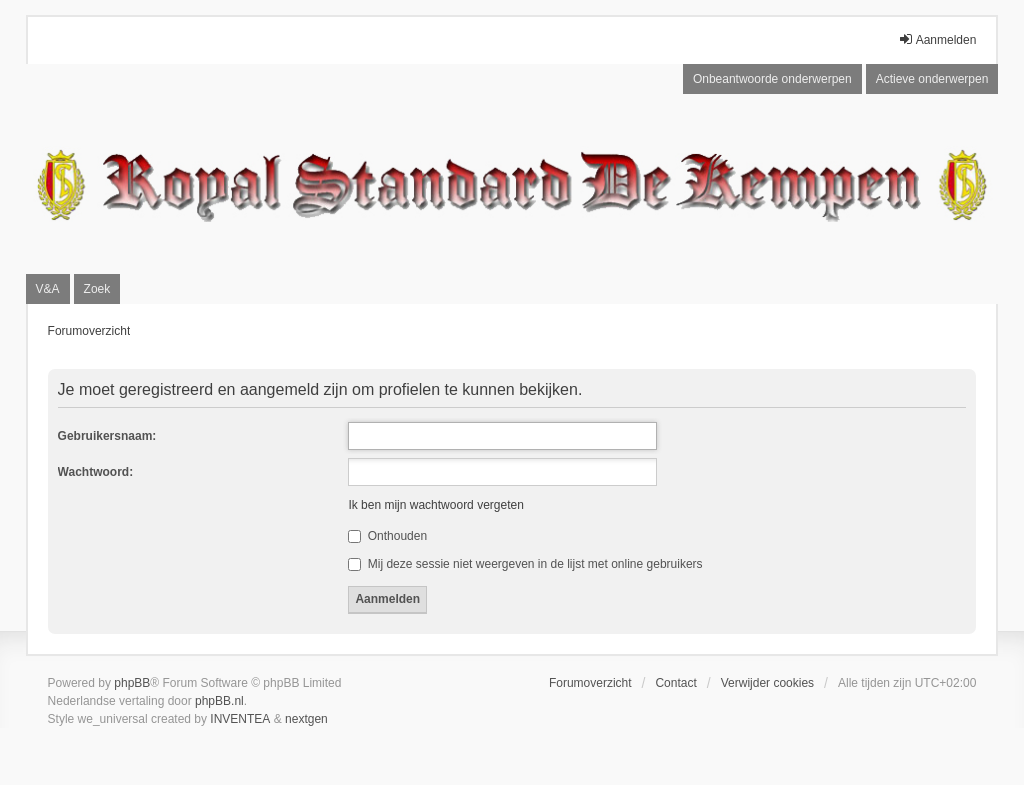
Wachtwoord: (96, 472)
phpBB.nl (219, 701)
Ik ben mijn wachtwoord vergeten (435, 505)
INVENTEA (240, 719)
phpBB (132, 683)
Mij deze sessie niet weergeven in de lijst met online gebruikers (525, 564)
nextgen (306, 719)
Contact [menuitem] (675, 683)
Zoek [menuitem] (97, 289)
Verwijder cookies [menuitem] (767, 683)
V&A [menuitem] (48, 289)
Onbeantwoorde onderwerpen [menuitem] (772, 79)
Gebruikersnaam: (107, 436)
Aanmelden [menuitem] (937, 39)
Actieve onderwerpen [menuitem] (932, 79)
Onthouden (387, 536)
